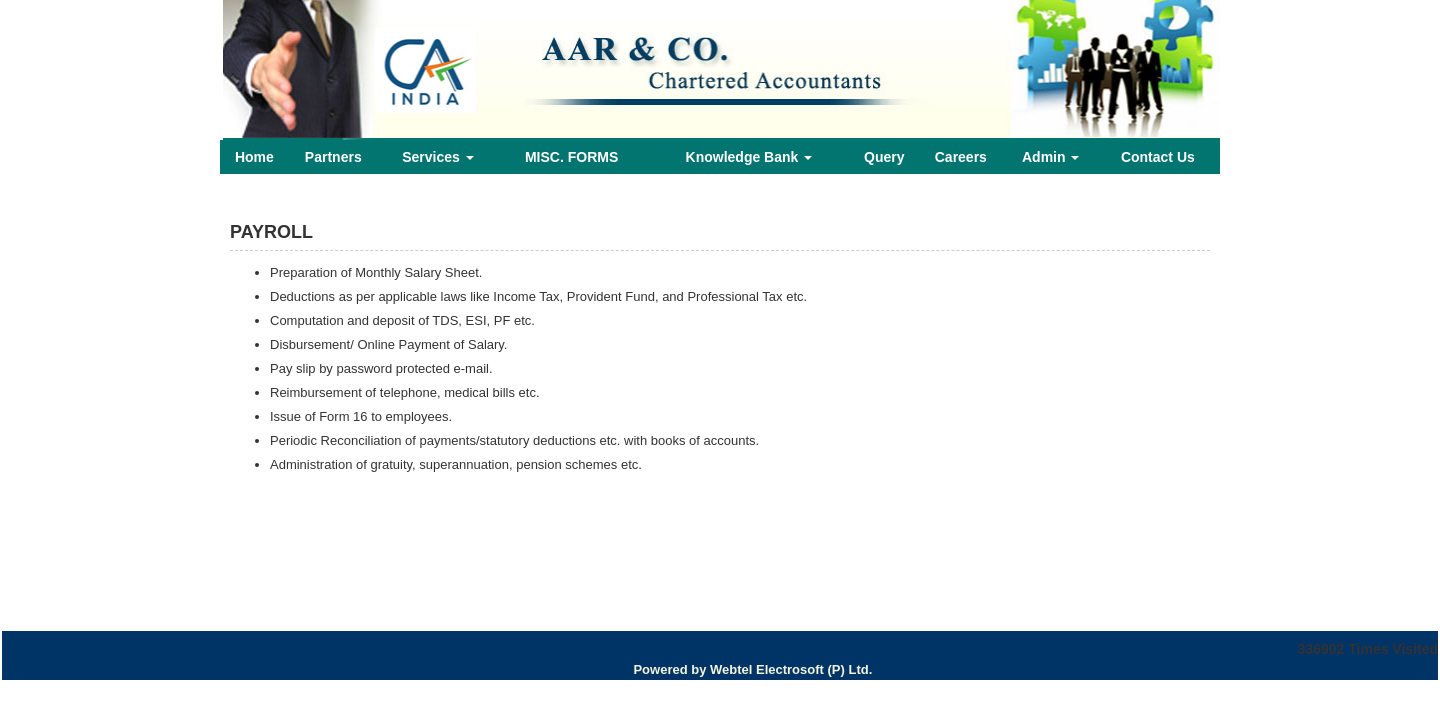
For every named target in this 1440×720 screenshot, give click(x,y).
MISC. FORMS (571, 157)
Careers (961, 157)
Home (254, 157)
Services (438, 157)
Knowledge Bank (749, 157)
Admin (1050, 157)
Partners (333, 157)
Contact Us (1158, 157)
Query (884, 157)
